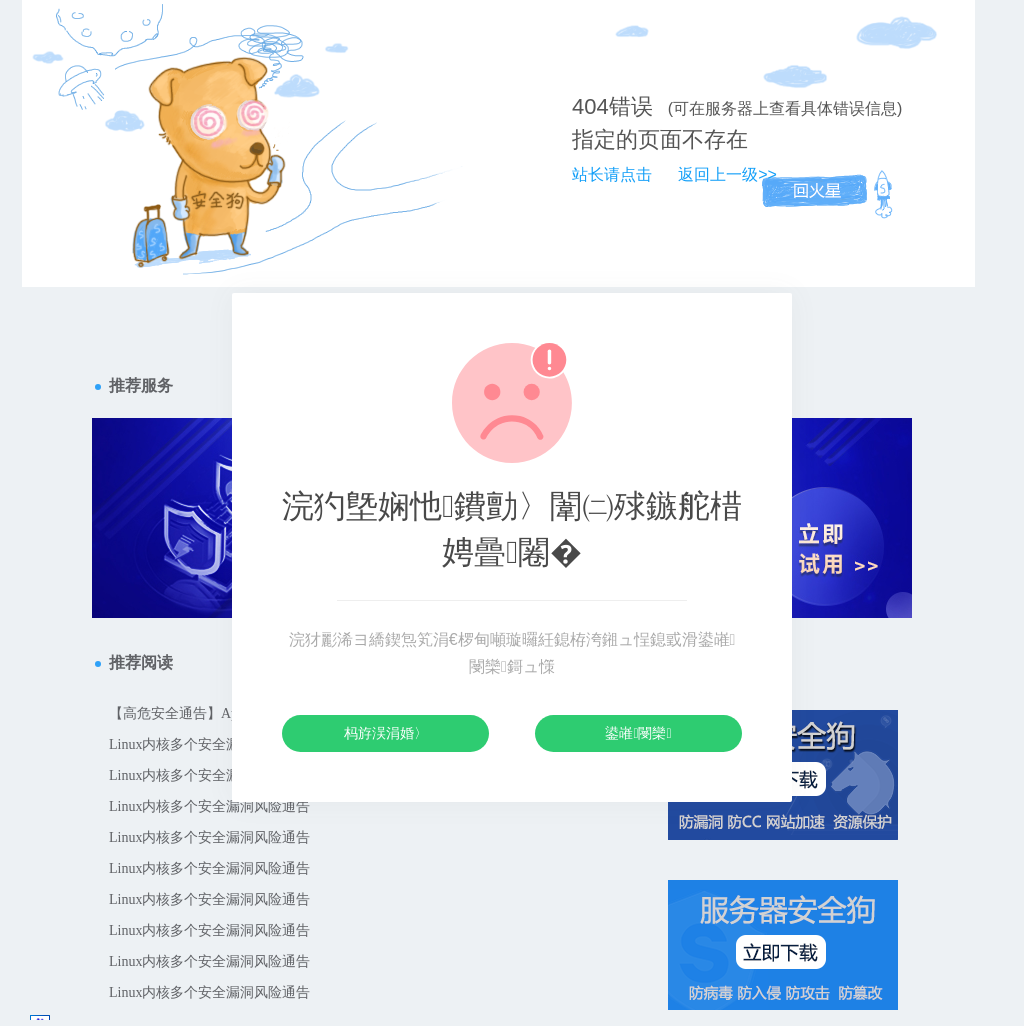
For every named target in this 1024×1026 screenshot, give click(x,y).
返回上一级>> (727, 174)
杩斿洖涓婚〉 (386, 733)
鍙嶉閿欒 (638, 733)
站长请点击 (612, 174)
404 (590, 106)
